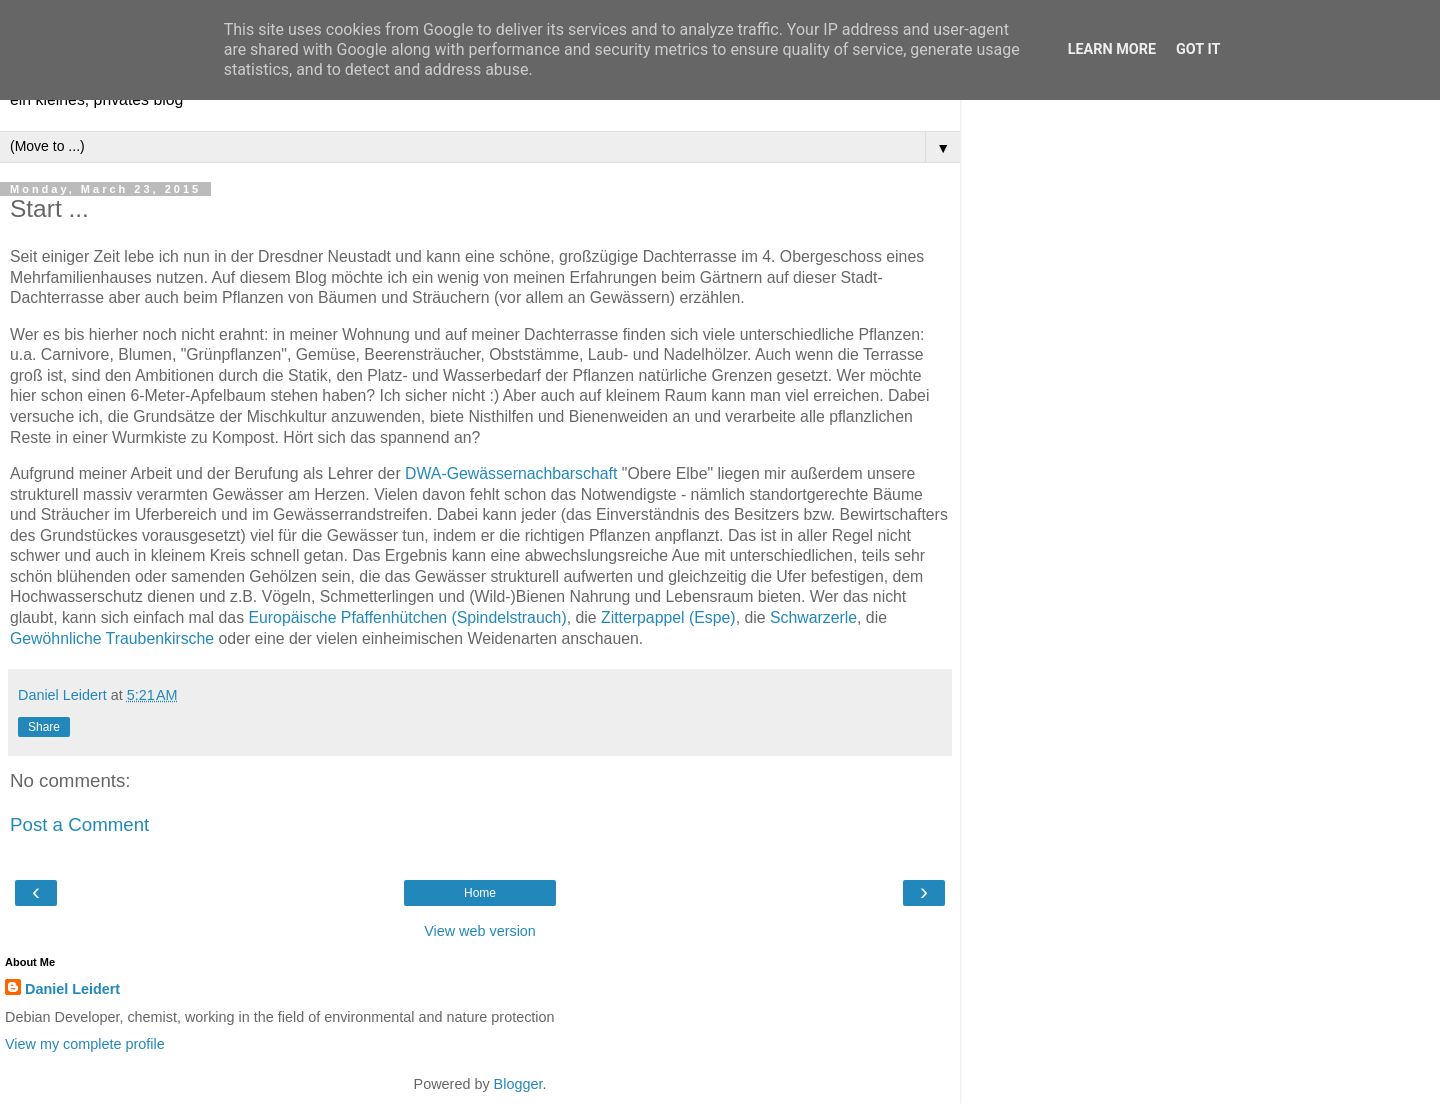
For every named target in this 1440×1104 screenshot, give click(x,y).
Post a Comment (79, 824)
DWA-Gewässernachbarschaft (511, 473)
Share (44, 727)
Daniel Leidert (72, 989)
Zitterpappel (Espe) (668, 617)
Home (480, 893)
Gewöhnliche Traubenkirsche (112, 638)
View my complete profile (85, 1044)
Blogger (518, 1084)
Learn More (1112, 49)
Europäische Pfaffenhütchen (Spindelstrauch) (407, 617)
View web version (480, 931)
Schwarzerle (813, 617)
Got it (1198, 49)
